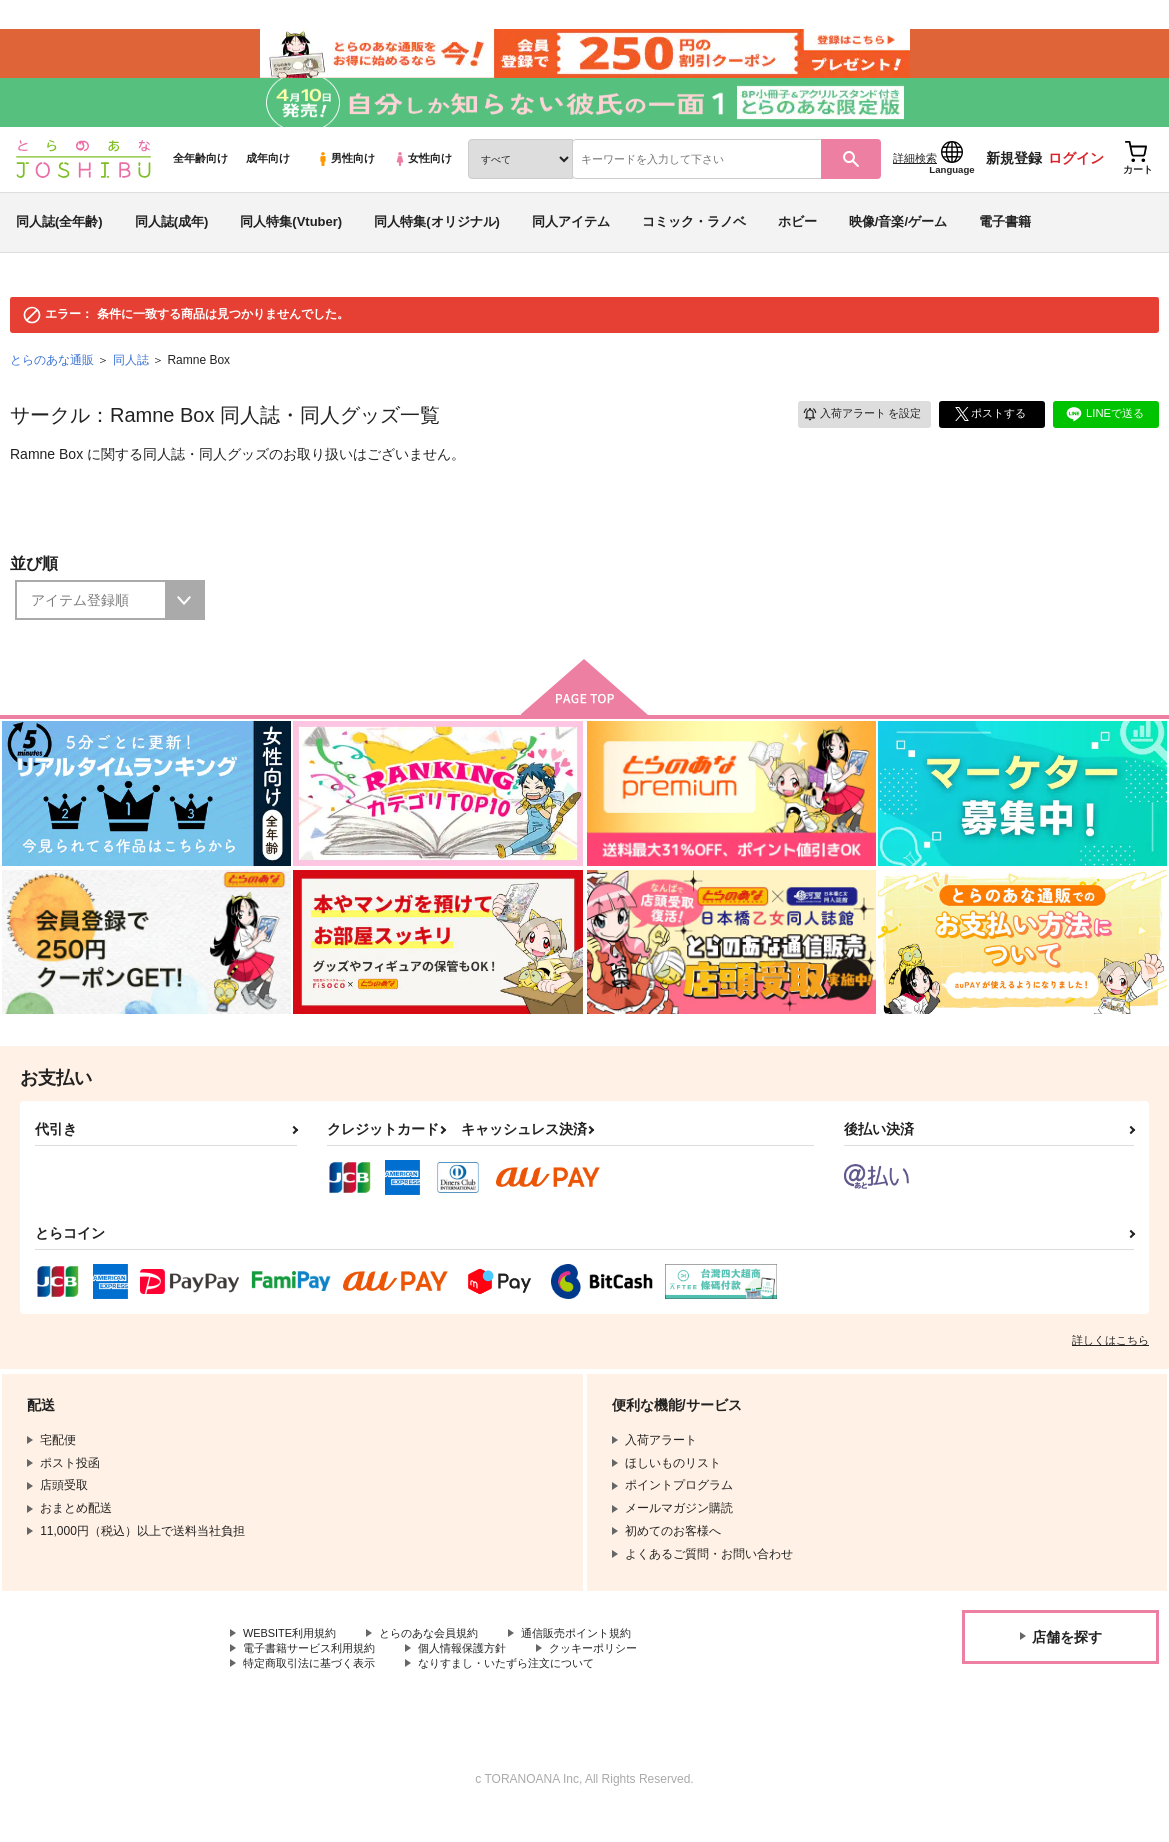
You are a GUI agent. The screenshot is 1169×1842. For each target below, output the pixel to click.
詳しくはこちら (1110, 1362)
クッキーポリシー (617, 1673)
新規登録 (1014, 181)
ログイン (1076, 181)
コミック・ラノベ (694, 243)
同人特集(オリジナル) (437, 243)
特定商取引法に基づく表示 (315, 1690)
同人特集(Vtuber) (291, 243)
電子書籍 (1005, 243)
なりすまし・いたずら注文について (526, 1690)
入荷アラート (855, 435)
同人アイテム (571, 243)
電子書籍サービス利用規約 (315, 1673)
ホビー (797, 243)
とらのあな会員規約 (442, 1656)
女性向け (422, 181)
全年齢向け (200, 181)
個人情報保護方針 (478, 1673)
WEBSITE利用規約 (294, 1656)
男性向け (345, 181)
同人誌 (131, 382)
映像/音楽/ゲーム (898, 243)
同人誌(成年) (172, 243)
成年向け (268, 181)
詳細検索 (915, 181)
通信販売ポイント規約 (599, 1656)
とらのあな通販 (52, 382)
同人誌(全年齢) (59, 243)
